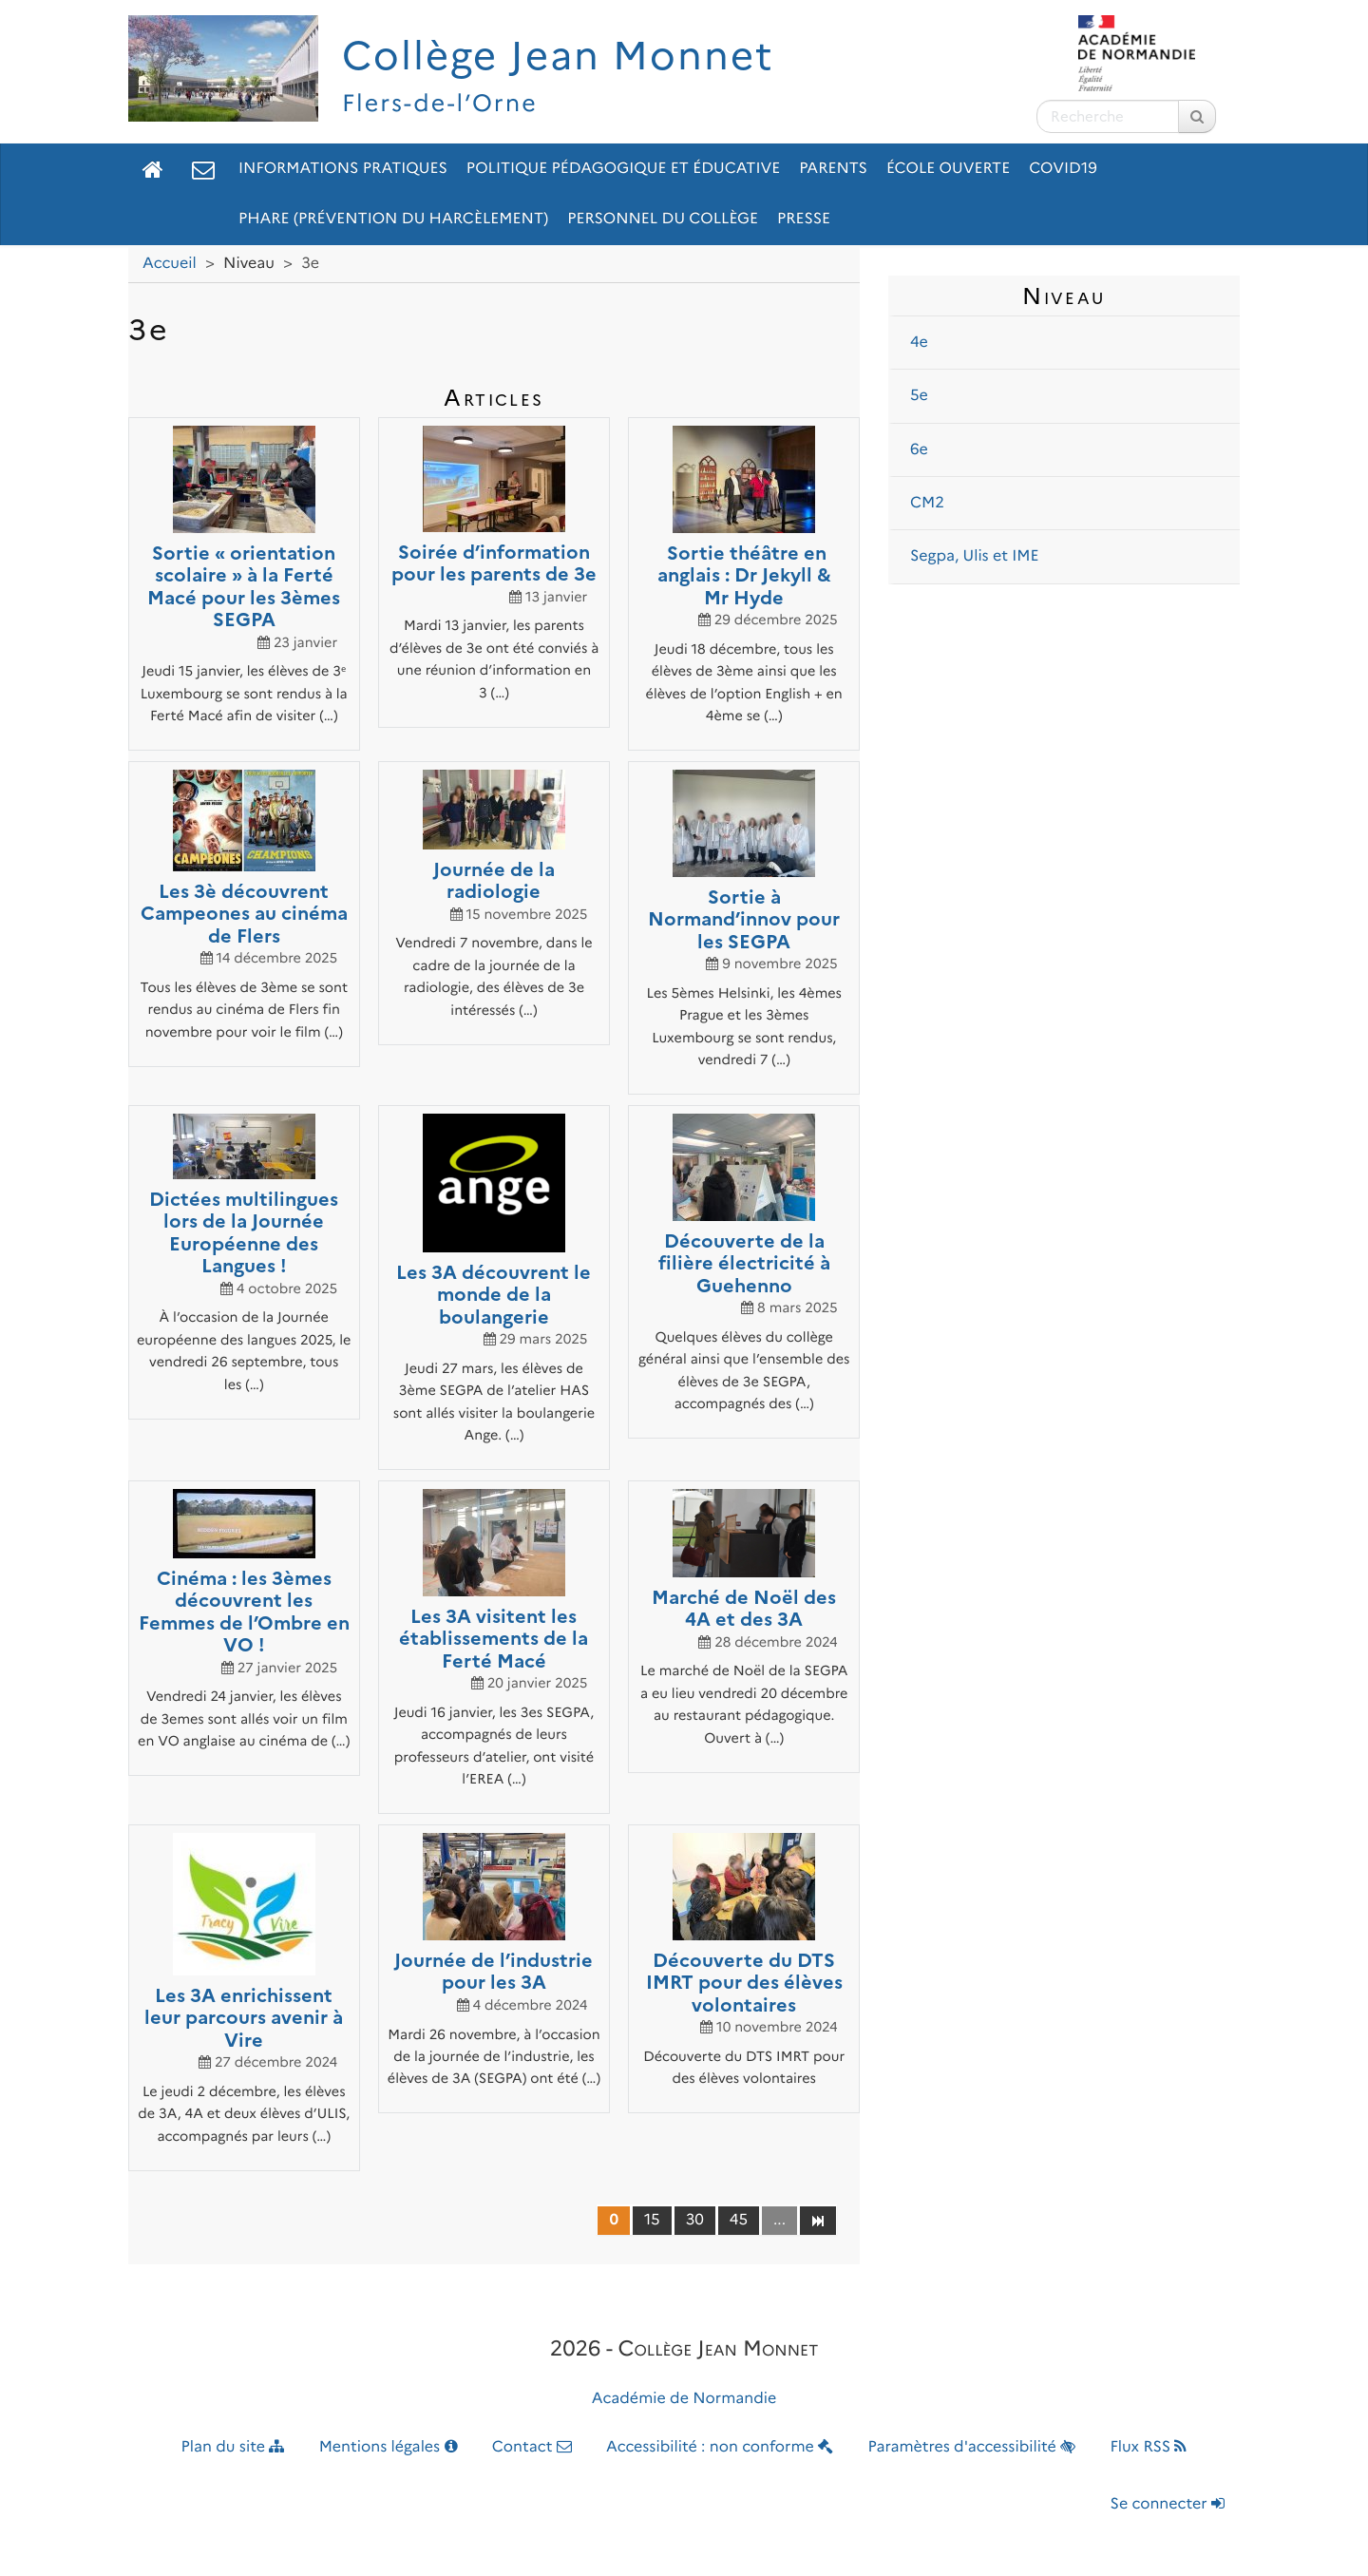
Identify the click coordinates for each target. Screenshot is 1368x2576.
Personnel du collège (662, 219)
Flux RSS (1148, 2447)
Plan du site (233, 2447)
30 (695, 2220)
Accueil (169, 264)
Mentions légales (388, 2447)
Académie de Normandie (684, 2399)
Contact (532, 2447)
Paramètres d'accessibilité (972, 2447)
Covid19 (1063, 169)
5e (919, 396)
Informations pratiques (342, 169)
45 (739, 2220)
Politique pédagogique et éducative (623, 169)
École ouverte (948, 169)
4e (919, 343)
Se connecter (1168, 2504)
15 (652, 2220)
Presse (803, 219)
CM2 (927, 503)
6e (919, 450)
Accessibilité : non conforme (719, 2447)
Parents (833, 169)
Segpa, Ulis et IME (974, 556)
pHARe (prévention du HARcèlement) (393, 219)
